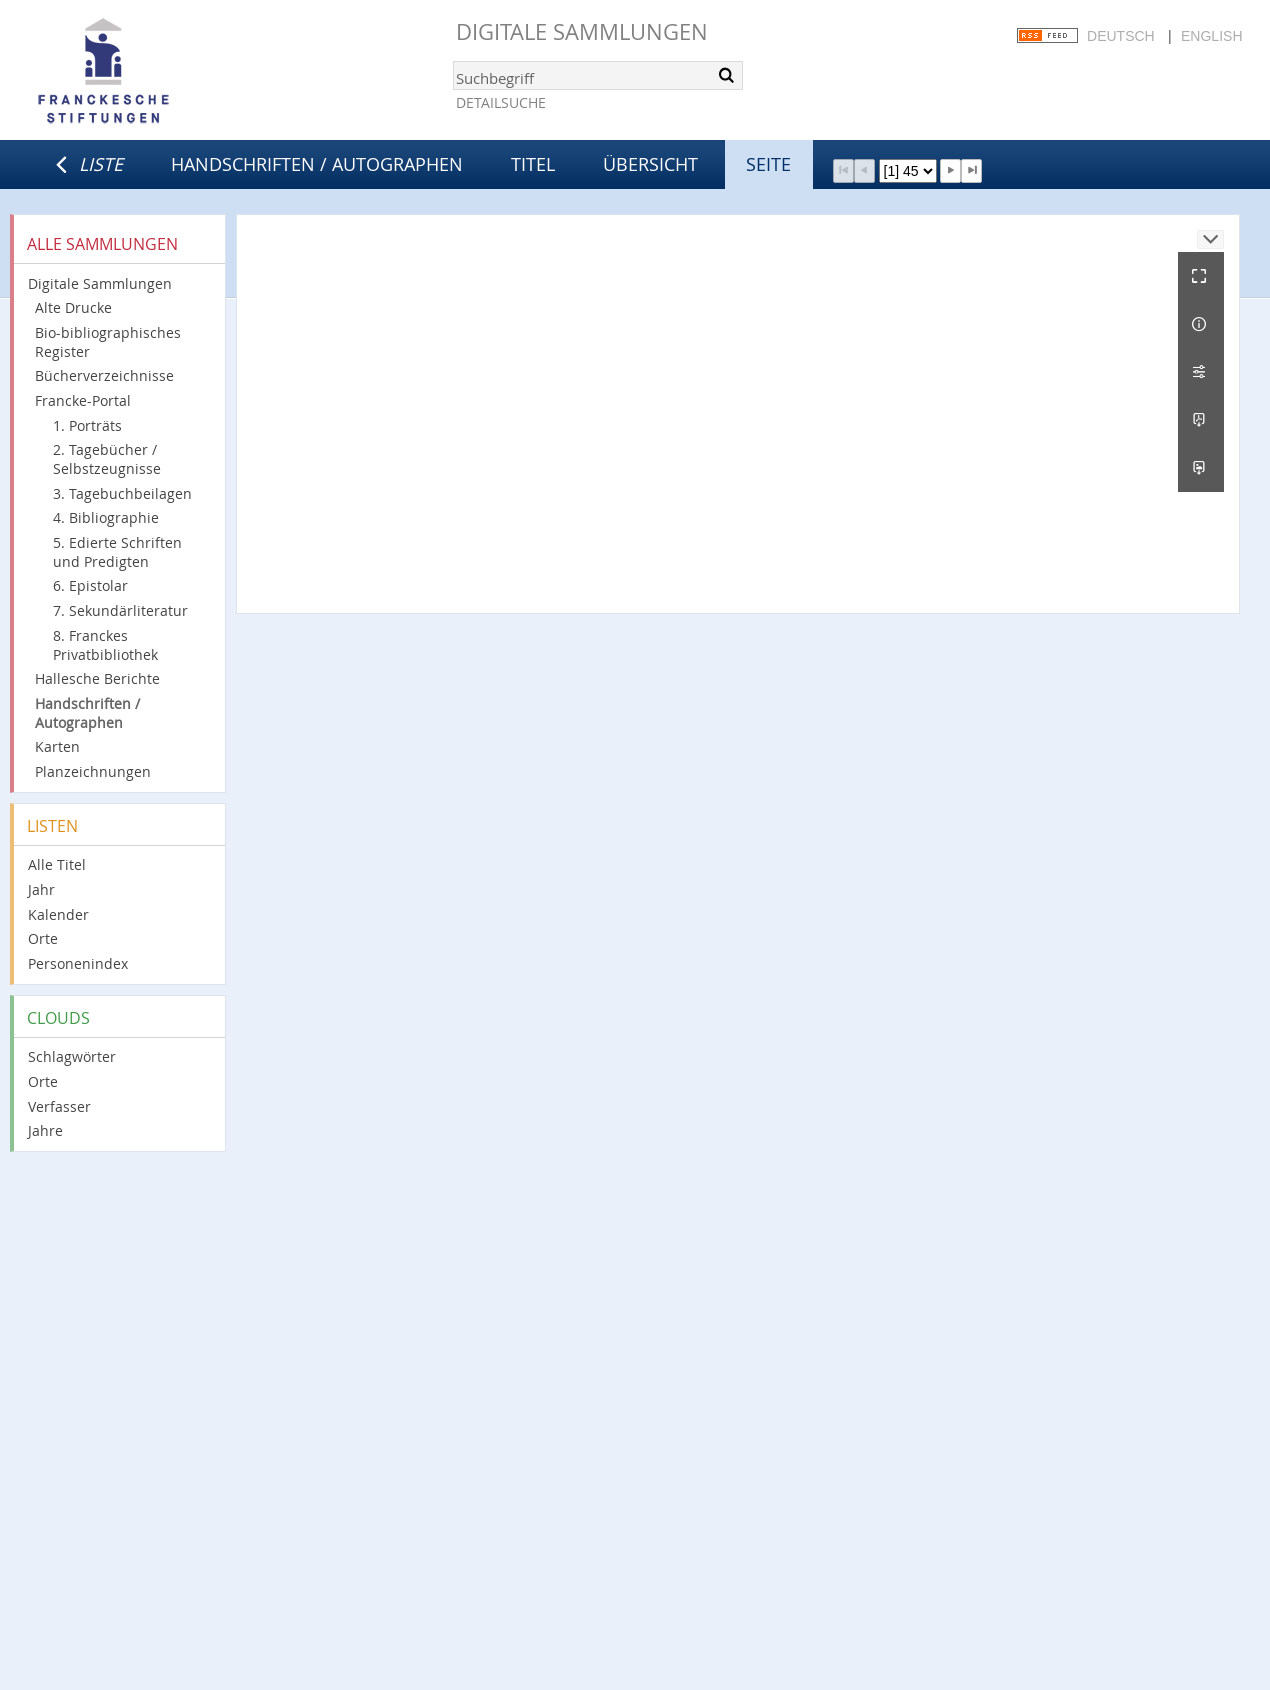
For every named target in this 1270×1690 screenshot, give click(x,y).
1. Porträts (87, 425)
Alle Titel (57, 864)
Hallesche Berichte (97, 678)
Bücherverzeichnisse (104, 375)
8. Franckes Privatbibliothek (105, 645)
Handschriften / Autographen (317, 164)
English (1211, 36)
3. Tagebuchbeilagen (122, 493)
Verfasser (59, 1106)
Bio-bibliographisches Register (108, 342)
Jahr (41, 889)
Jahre (45, 1130)
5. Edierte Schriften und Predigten (117, 552)
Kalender (58, 914)
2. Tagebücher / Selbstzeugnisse (107, 459)
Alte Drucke (73, 307)
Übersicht (650, 164)
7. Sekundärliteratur (120, 610)
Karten (57, 746)
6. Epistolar (90, 585)
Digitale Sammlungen (582, 31)
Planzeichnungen (93, 771)
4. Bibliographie (106, 517)
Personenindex (78, 963)
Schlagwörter (72, 1056)
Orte (43, 938)
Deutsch (1121, 36)
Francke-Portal (83, 400)
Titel (533, 164)
